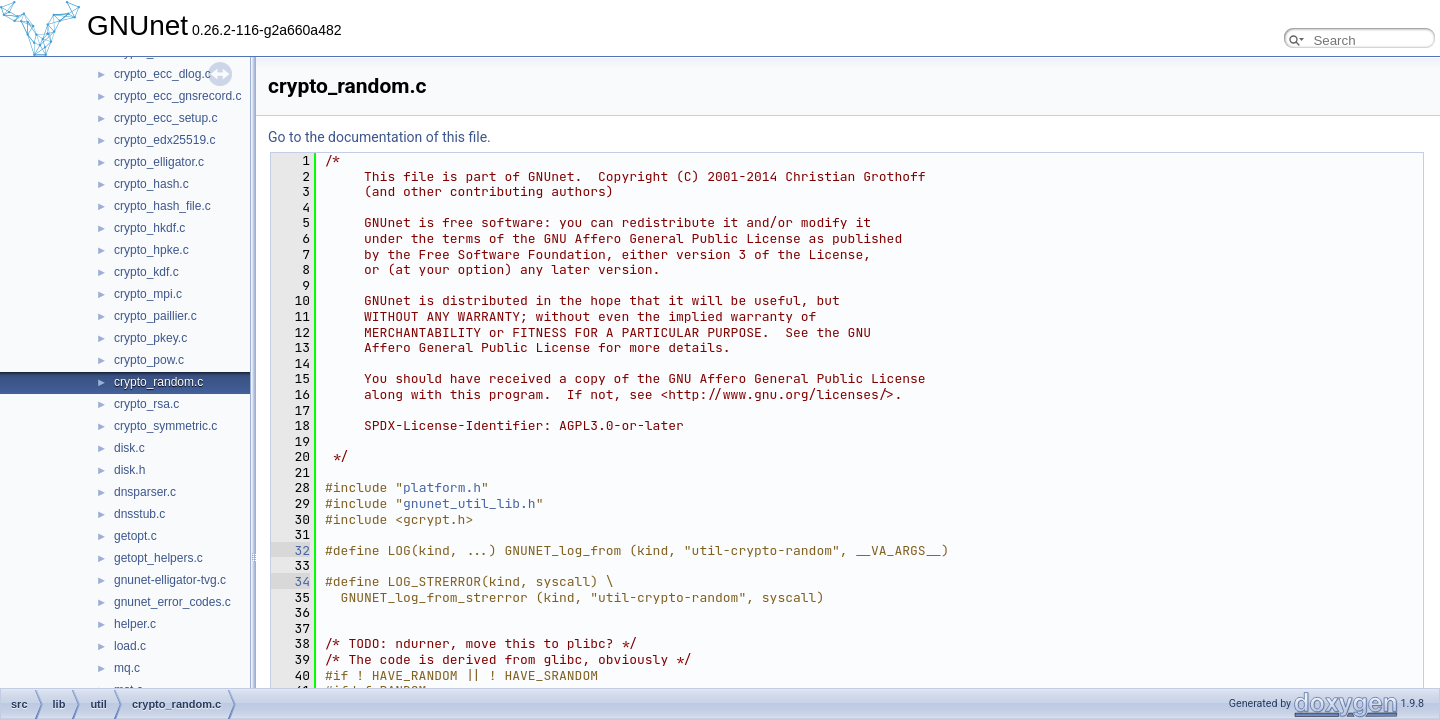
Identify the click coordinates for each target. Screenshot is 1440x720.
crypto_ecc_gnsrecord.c (177, 96)
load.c (130, 646)
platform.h (442, 487)
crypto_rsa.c (146, 404)
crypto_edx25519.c (164, 140)
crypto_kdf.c (146, 272)
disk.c (129, 448)
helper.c (135, 624)
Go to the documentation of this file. (379, 137)
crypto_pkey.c (150, 338)
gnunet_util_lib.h (469, 503)
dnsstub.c (139, 514)
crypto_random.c (158, 382)
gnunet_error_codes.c (172, 602)
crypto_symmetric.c (165, 426)
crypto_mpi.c (148, 294)
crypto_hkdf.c (149, 228)
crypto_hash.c (151, 184)
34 (290, 581)
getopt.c (135, 536)
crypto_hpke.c (151, 250)
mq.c (127, 668)
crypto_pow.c (149, 360)
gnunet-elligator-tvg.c (170, 580)
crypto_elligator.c (159, 162)
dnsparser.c (145, 492)
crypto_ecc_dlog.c (162, 74)
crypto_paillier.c (155, 316)
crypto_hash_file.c (162, 206)
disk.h (129, 470)
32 (290, 550)
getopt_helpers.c (158, 558)
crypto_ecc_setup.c (165, 118)
